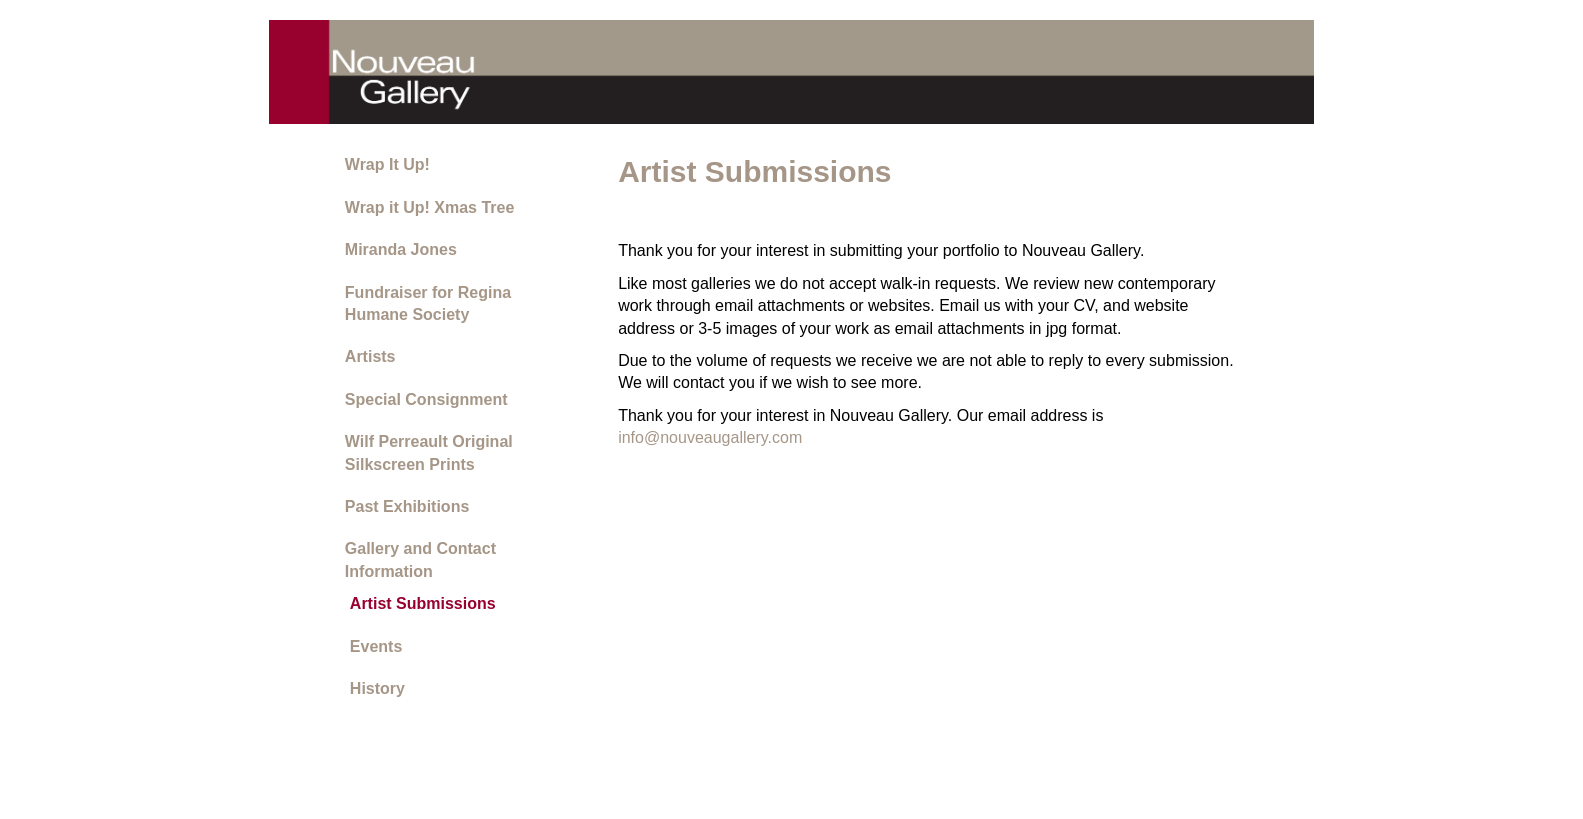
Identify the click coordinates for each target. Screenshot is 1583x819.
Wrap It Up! (387, 164)
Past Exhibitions (407, 506)
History (377, 688)
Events (376, 646)
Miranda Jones (401, 249)
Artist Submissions (423, 603)
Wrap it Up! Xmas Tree (430, 207)
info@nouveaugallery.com (710, 437)
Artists (370, 356)
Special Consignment (426, 399)
